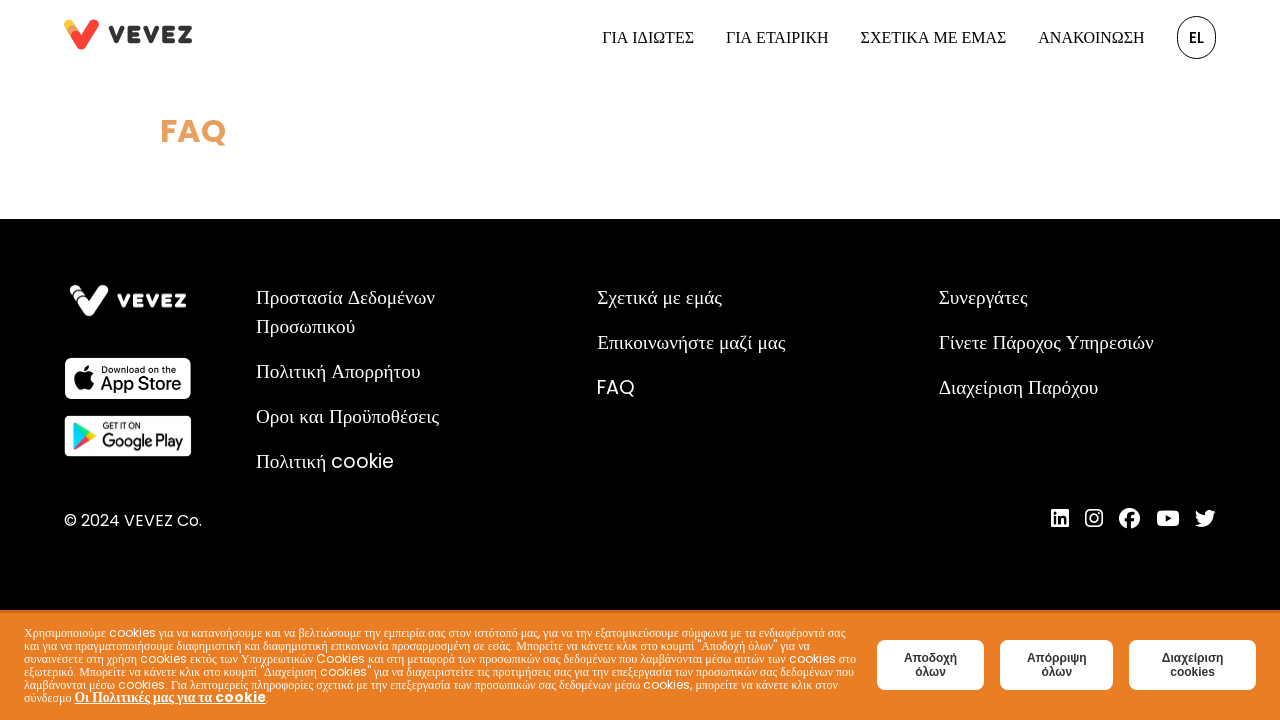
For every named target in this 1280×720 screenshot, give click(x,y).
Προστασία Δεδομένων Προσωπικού (345, 312)
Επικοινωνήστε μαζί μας (691, 342)
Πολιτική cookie (325, 461)
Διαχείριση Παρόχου (1019, 387)
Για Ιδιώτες (648, 37)
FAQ (616, 387)
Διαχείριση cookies (1193, 665)
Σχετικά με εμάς (934, 37)
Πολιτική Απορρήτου (338, 371)
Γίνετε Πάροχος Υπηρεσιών (1046, 342)
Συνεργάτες (983, 297)
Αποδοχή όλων (930, 665)
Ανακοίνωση (1091, 37)
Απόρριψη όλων (1057, 665)
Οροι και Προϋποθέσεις (347, 416)
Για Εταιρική (777, 37)
